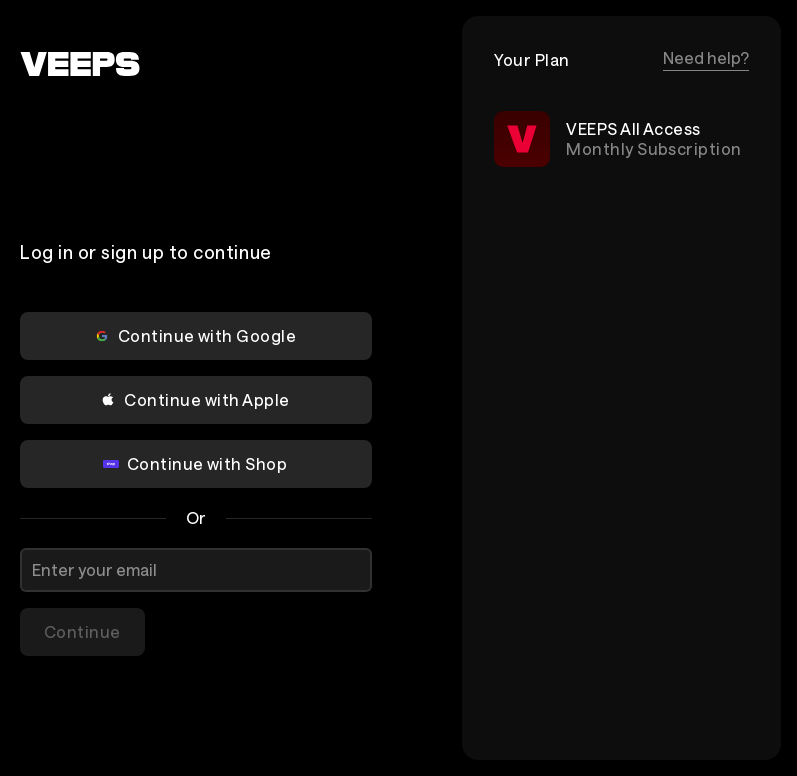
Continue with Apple (194, 399)
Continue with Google (195, 335)
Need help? (706, 57)
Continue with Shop (195, 463)
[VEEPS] (80, 64)
